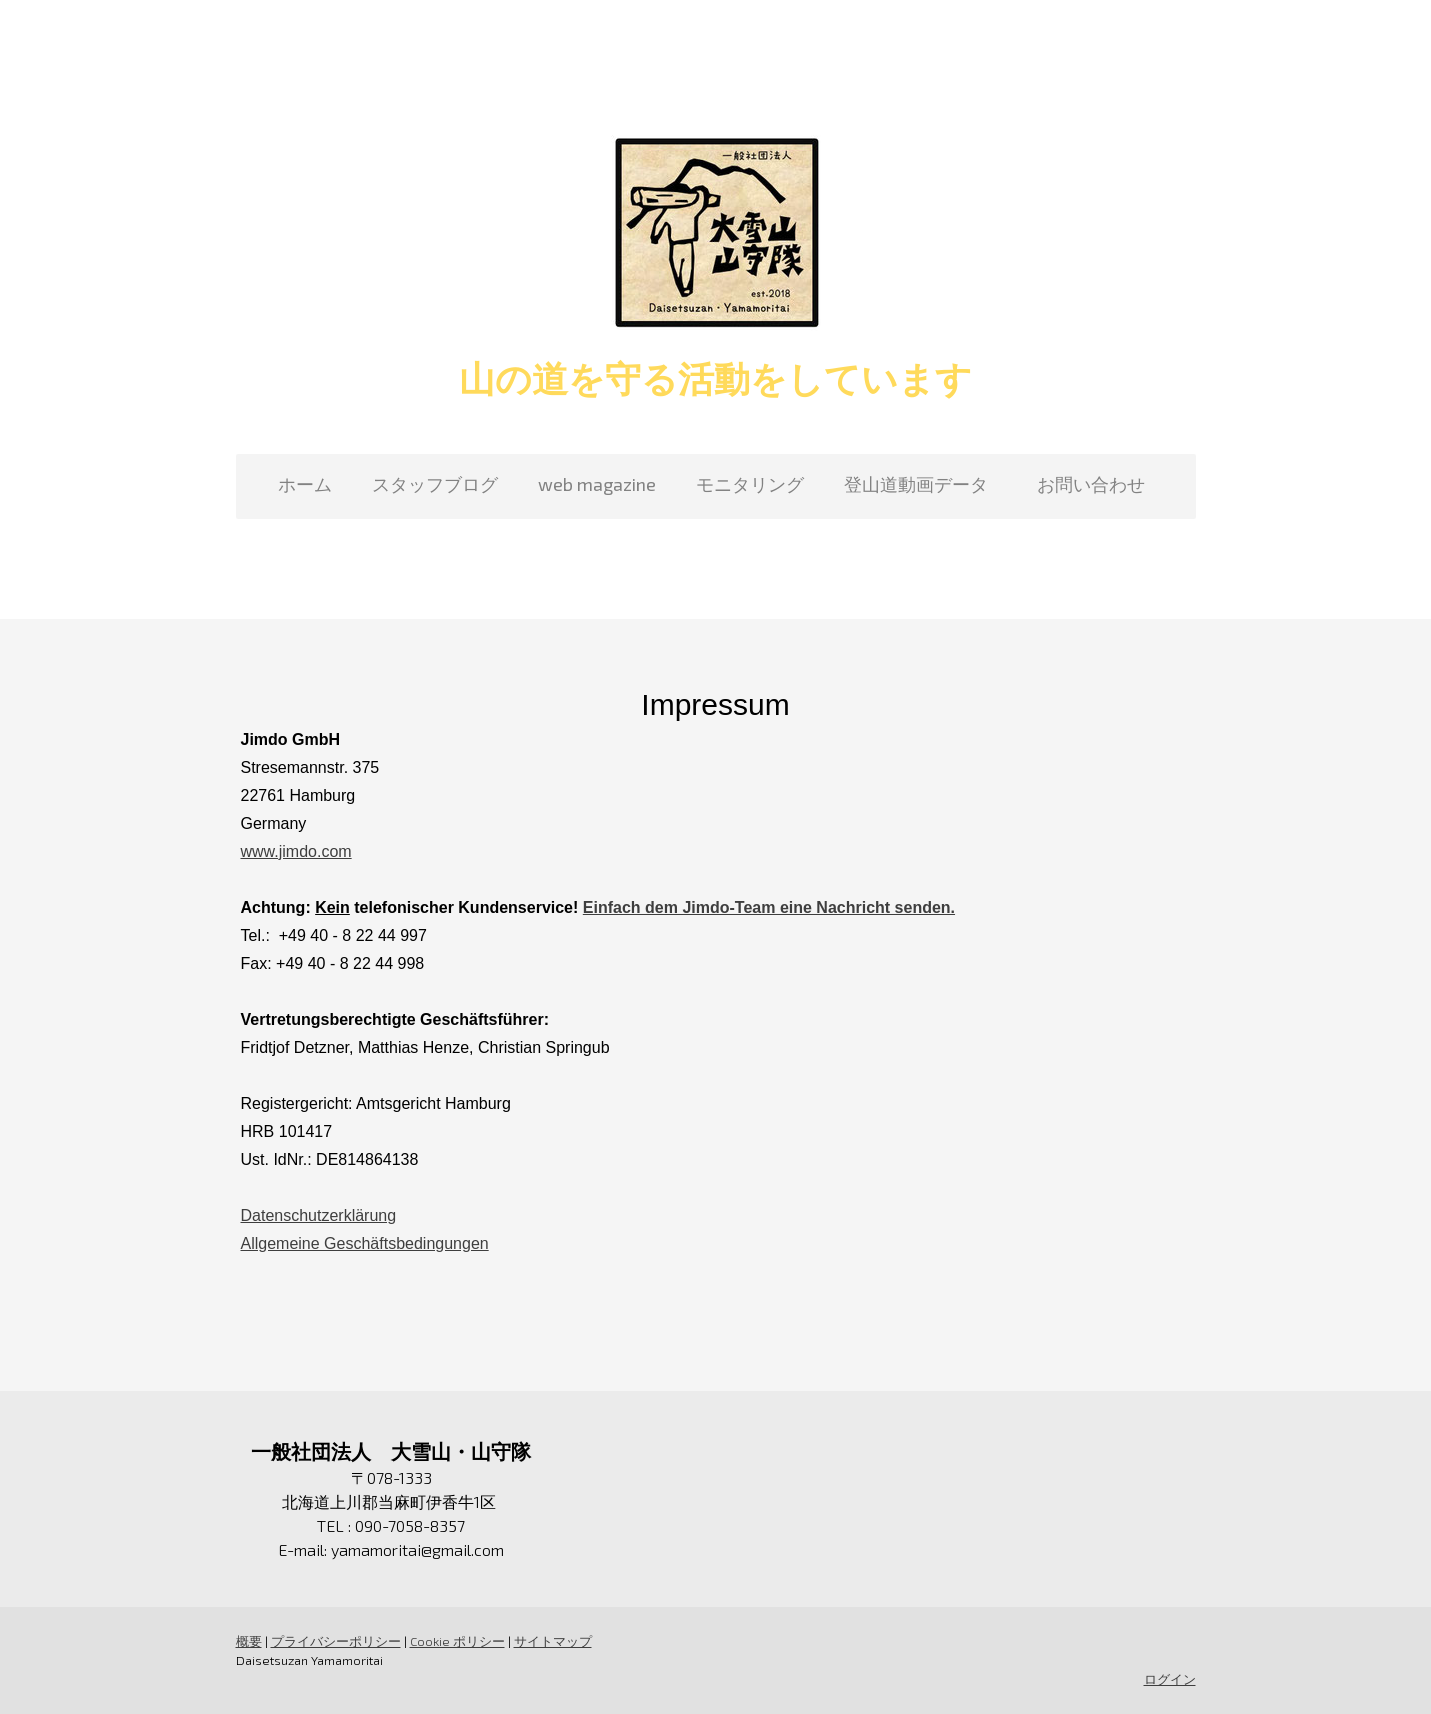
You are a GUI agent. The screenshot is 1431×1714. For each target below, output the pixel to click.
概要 (249, 1641)
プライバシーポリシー (336, 1641)
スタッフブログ (435, 484)
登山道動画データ (916, 484)
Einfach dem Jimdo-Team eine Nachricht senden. (769, 907)
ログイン (1170, 1679)
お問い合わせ (1100, 484)
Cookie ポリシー (457, 1641)
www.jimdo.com (296, 851)
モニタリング (750, 484)
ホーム (305, 484)
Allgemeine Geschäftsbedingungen (365, 1243)
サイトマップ (553, 1641)
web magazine (597, 484)
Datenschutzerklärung (319, 1215)
